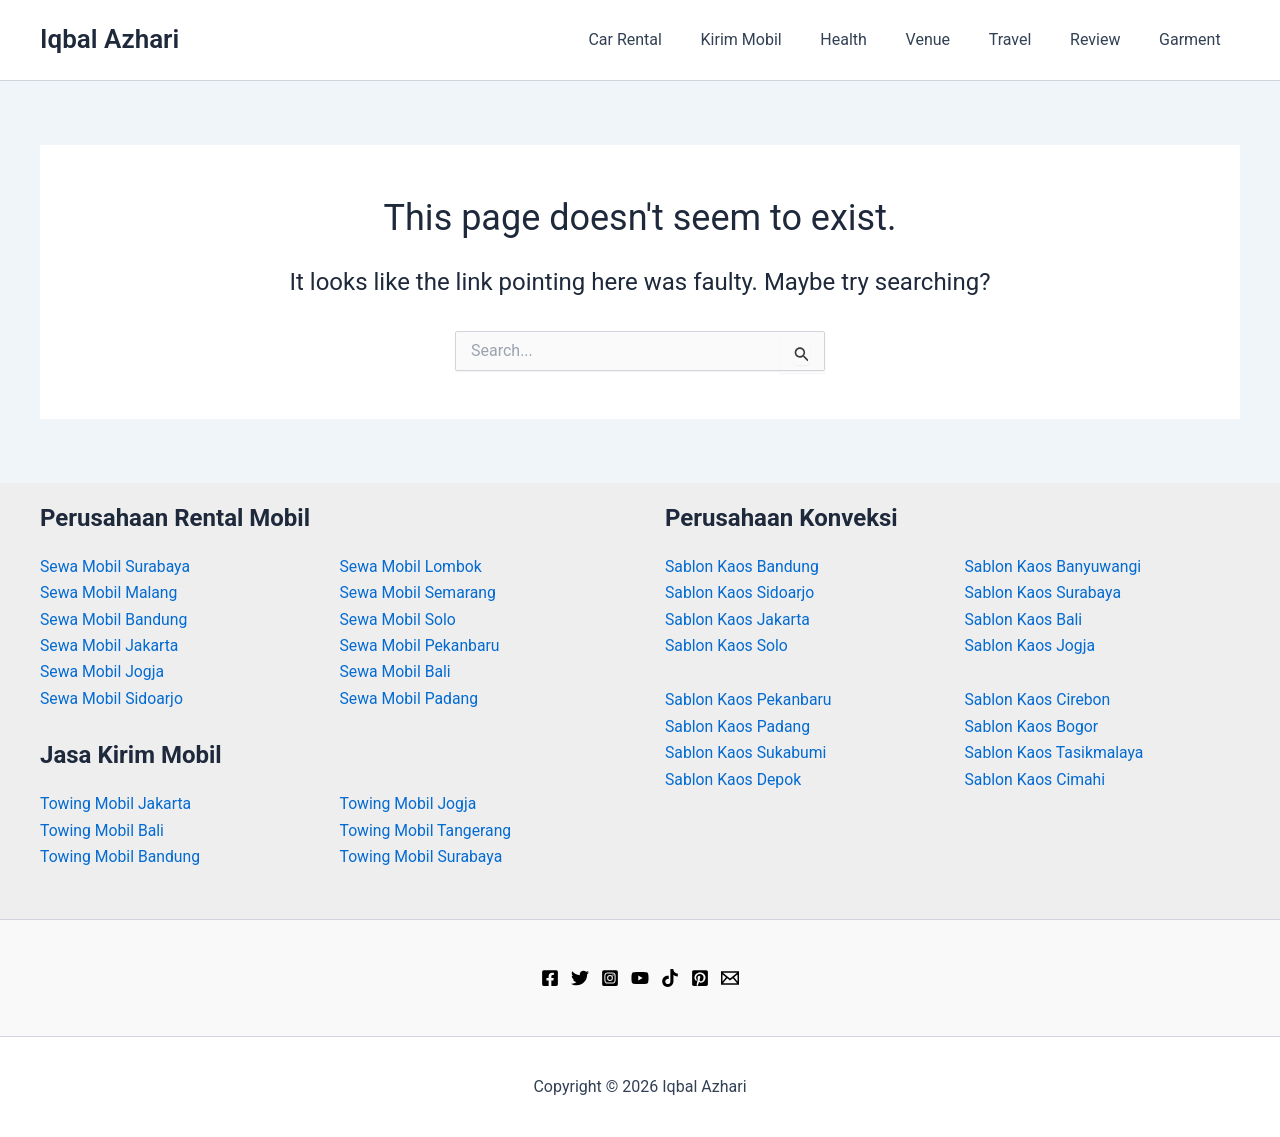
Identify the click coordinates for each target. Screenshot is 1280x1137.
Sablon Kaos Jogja (1031, 645)
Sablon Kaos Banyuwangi (1054, 566)
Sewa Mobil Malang (110, 592)
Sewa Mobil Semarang (419, 592)
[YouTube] (640, 978)
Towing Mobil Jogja (409, 803)
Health (873, 39)
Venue (951, 39)
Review (1105, 39)
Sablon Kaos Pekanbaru (749, 699)
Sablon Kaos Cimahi (1036, 779)
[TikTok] (670, 978)
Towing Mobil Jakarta (117, 803)
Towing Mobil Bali (103, 830)
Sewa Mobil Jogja (103, 671)
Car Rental (669, 39)
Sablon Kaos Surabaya (1044, 592)
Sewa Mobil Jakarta (110, 645)
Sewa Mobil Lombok (412, 566)
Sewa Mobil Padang (410, 698)
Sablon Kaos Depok (734, 779)
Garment (1193, 39)
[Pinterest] (700, 978)
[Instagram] (610, 978)
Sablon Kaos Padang (738, 726)
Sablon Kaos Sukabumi (747, 752)
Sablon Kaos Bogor (1033, 726)
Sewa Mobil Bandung (115, 619)
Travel (1026, 39)
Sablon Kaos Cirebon (1039, 699)
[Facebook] (550, 978)
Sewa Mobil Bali (396, 671)
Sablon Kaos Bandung (743, 566)
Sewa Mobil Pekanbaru (421, 645)
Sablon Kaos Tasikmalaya (1056, 752)
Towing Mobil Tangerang (427, 830)
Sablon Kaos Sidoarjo (741, 592)
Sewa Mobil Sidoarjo (112, 698)
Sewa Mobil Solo (399, 619)
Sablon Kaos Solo (727, 645)
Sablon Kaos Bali (1025, 619)
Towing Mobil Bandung (121, 856)
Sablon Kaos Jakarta (738, 619)
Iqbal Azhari (109, 39)
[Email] (730, 978)
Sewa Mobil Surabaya (116, 566)
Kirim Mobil (777, 39)
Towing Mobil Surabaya (422, 856)
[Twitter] (580, 978)
